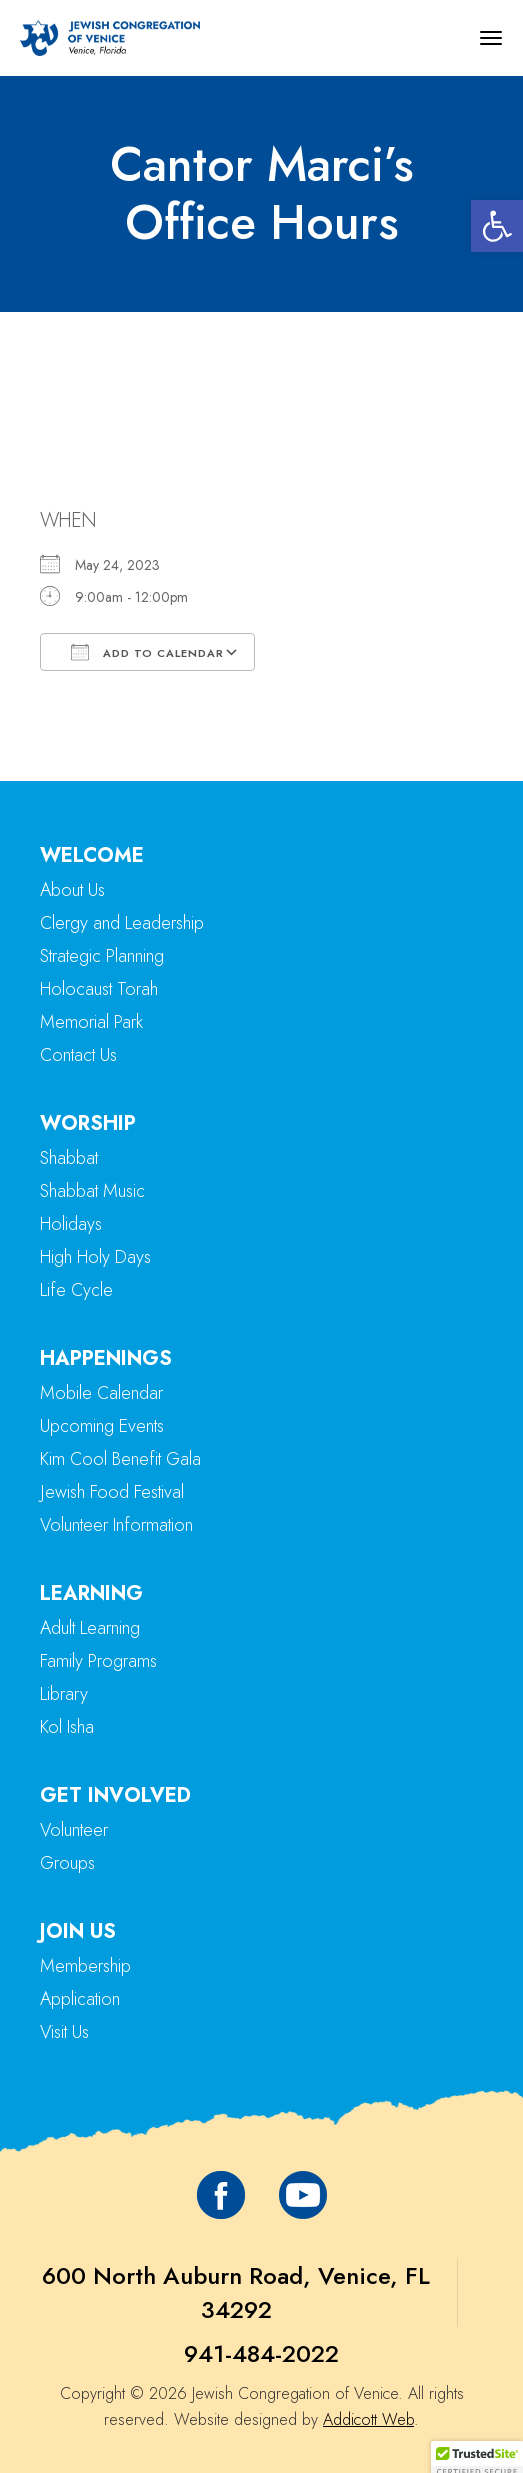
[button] (497, 226)
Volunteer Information (116, 1525)
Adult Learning (90, 1628)
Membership (85, 1966)
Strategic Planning (102, 956)
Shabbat (69, 1158)
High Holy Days (95, 1257)
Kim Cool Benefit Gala (120, 1459)
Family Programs (98, 1661)
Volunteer (74, 1830)
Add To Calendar (147, 652)
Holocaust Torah (99, 989)
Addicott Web (368, 2419)
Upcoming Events (102, 1426)
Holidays (71, 1224)
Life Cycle (76, 1290)
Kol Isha (67, 1727)
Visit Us (64, 2032)
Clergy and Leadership (122, 923)
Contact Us (78, 1055)
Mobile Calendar (101, 1393)
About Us (72, 890)
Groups (67, 1863)
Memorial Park (91, 1022)
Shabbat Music (92, 1191)
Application (80, 1999)
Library (64, 1694)
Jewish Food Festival (112, 1492)
